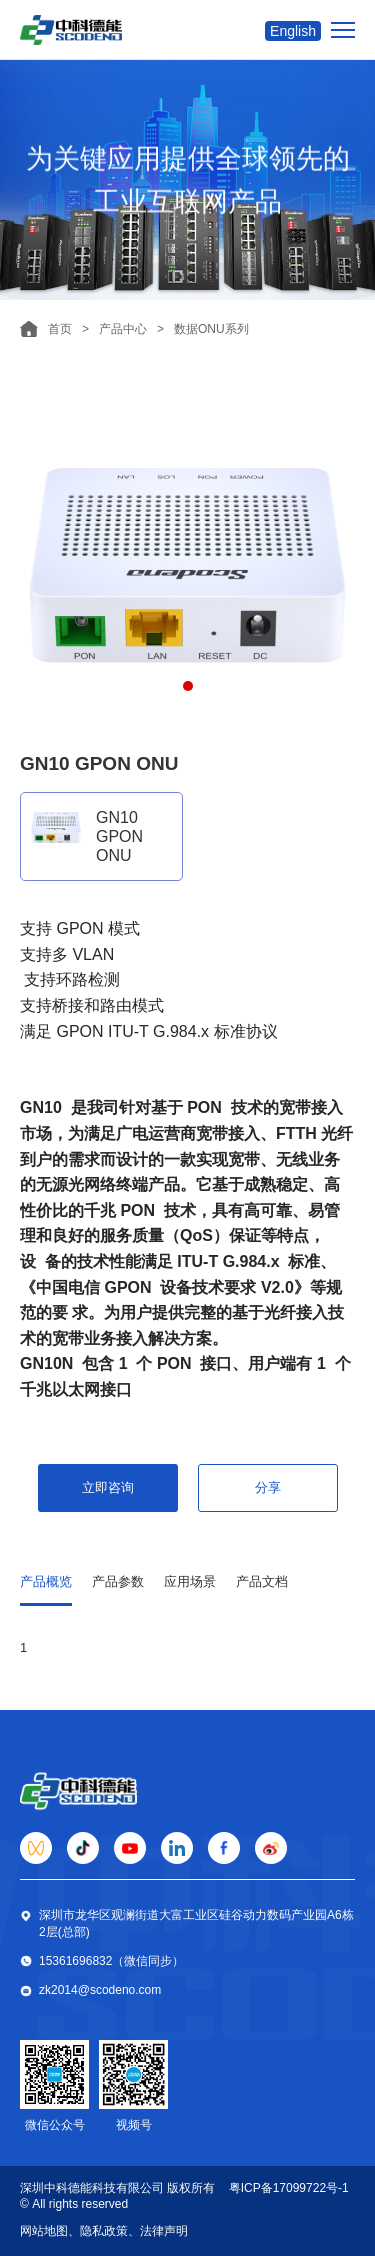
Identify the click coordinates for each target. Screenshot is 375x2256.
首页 (60, 329)
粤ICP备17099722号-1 (289, 2188)
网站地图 (44, 2231)
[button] (188, 686)
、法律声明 (158, 2231)
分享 (268, 1487)
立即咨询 (108, 1487)
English (293, 31)
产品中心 (123, 329)
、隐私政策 (98, 2231)
